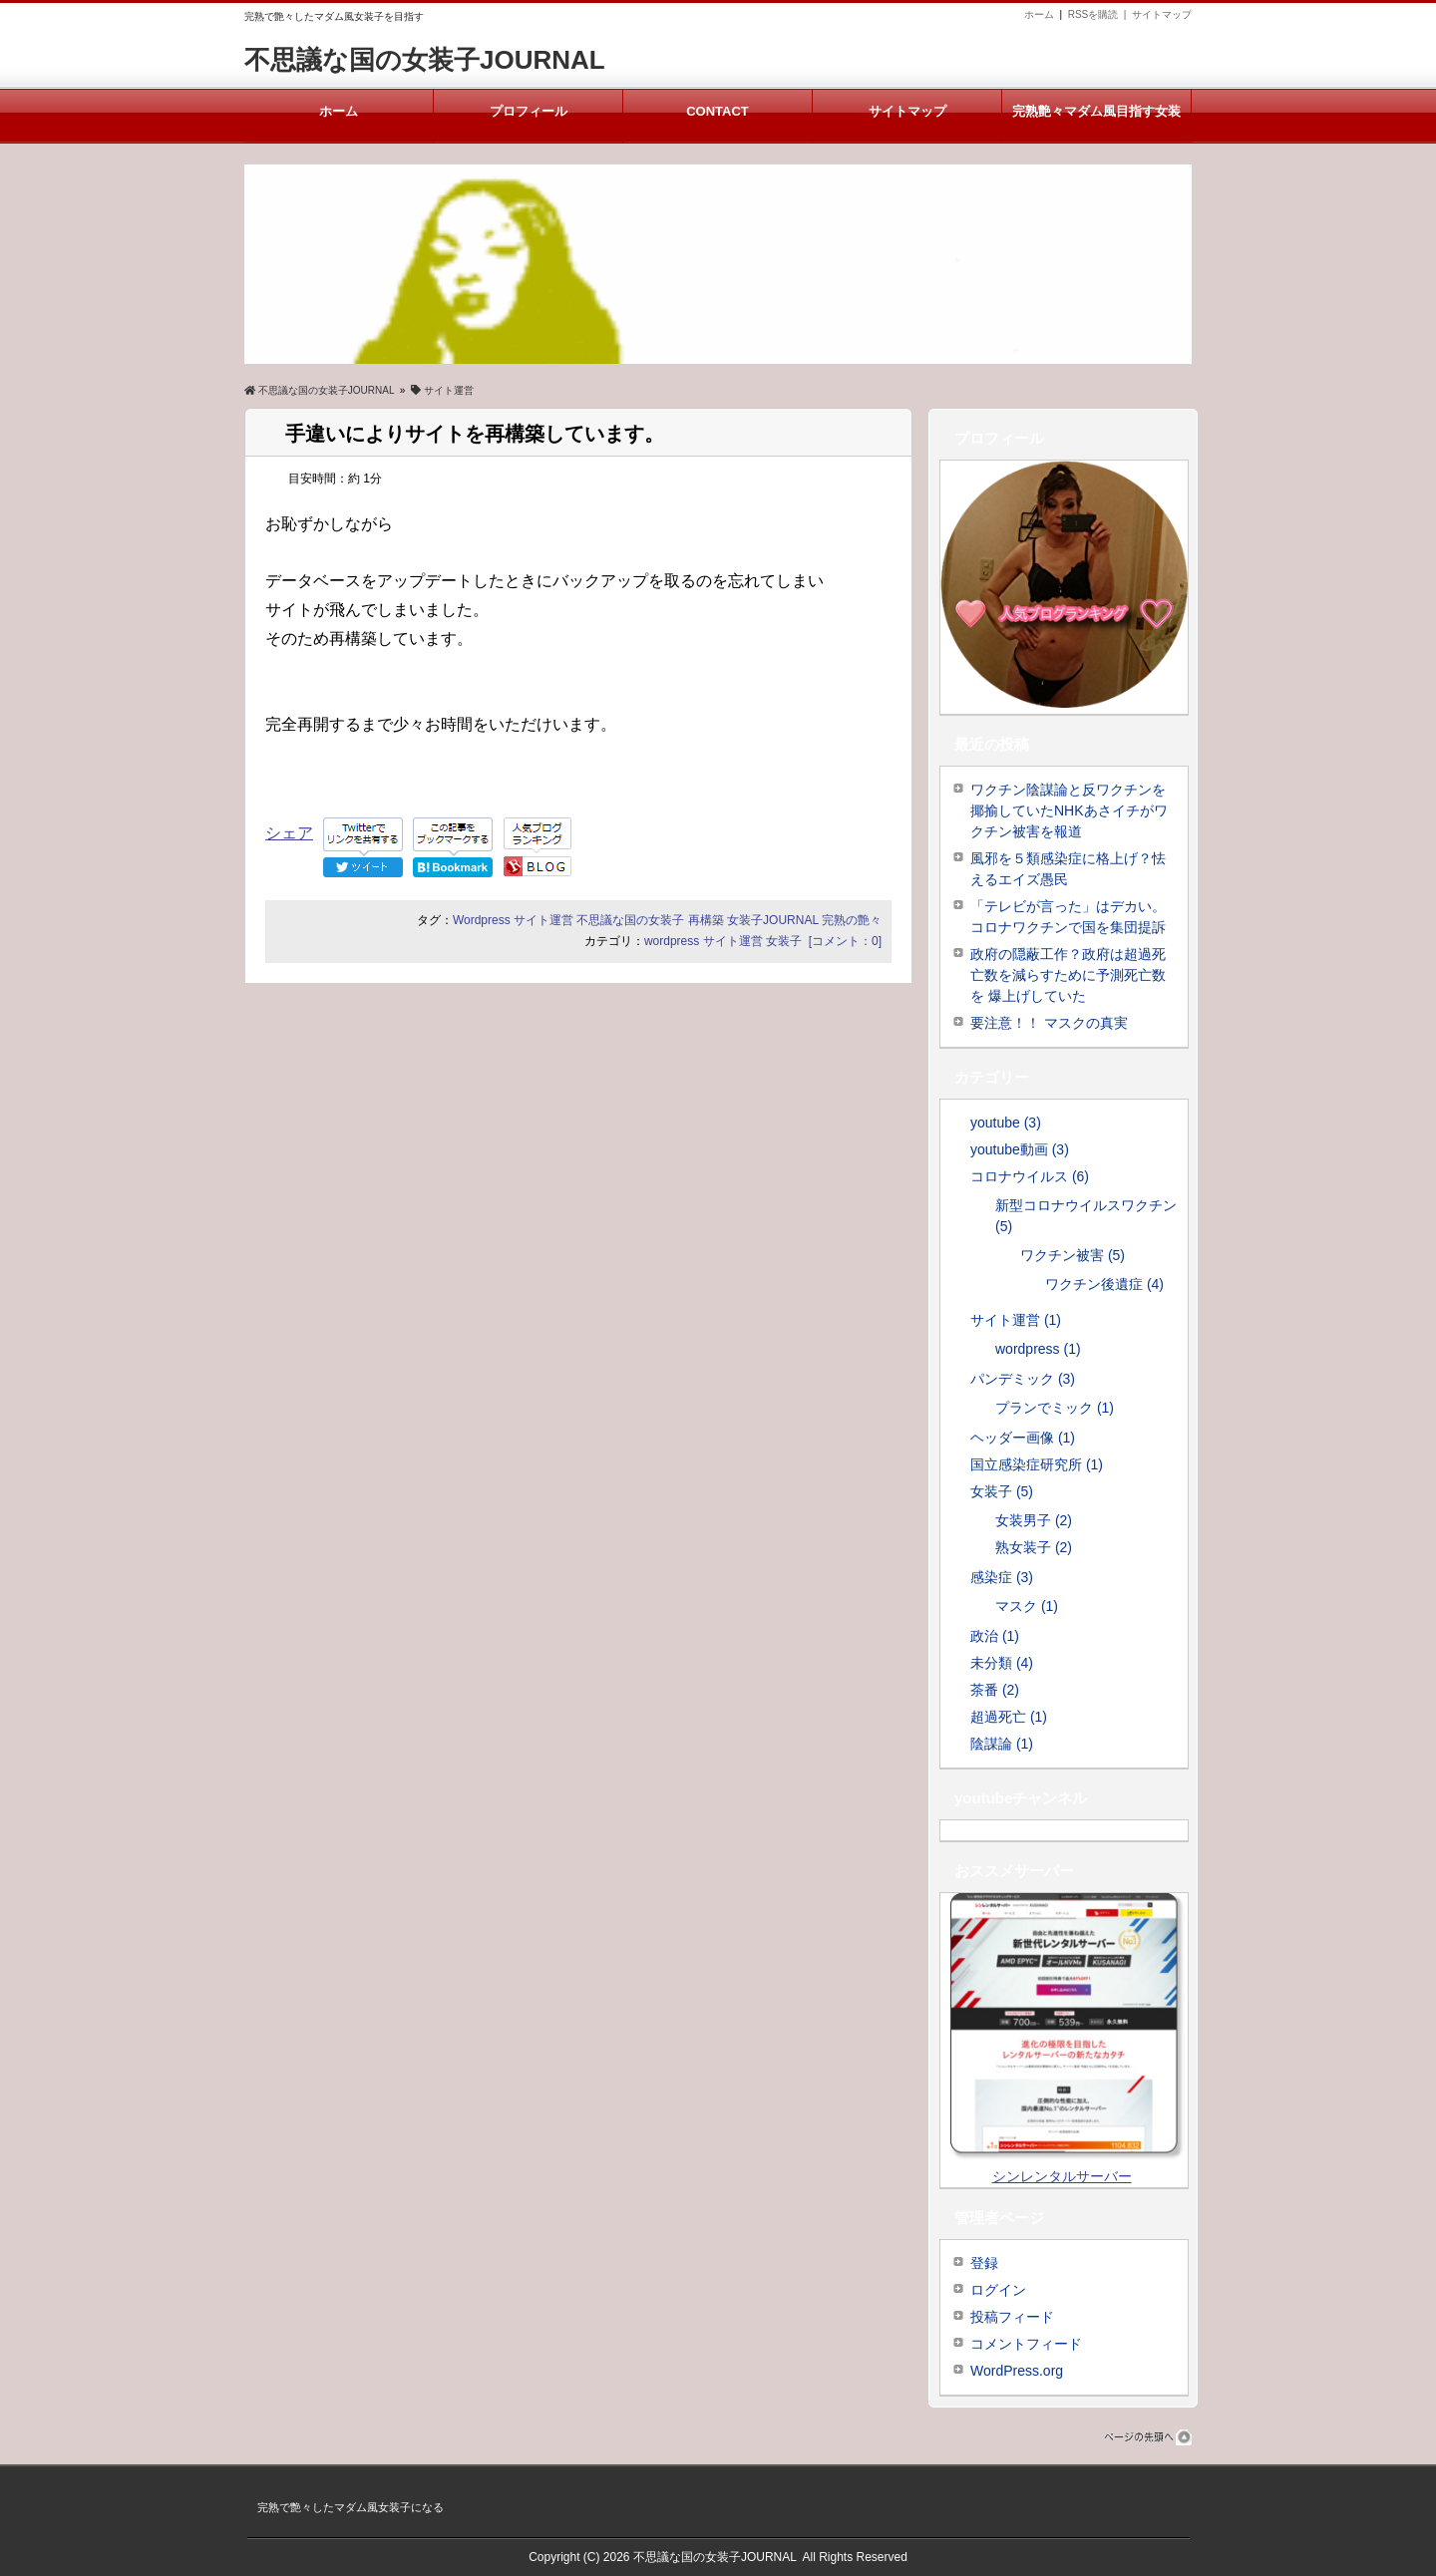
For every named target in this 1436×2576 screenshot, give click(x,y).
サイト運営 (543, 920)
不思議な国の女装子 (630, 920)
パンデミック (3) (1022, 1379)
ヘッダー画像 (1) (1022, 1438)
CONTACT (717, 112)
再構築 (706, 920)
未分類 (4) (1001, 1663)
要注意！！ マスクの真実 (1049, 1023)
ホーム (1039, 14)
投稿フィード (1012, 2317)
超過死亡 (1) (1008, 1717)
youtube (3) (1005, 1122)
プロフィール (528, 112)
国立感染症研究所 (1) (1036, 1464)
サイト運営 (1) (1015, 1320)
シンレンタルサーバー (1062, 2176)
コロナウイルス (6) (1029, 1176)
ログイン (998, 2290)
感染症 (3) (1001, 1577)
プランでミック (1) (1054, 1408)
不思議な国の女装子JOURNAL (424, 60)
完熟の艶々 (852, 920)
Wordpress (482, 920)
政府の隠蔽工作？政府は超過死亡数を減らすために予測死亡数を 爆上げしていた (1068, 975)
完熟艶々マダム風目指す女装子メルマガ (1096, 124)
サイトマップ (1162, 14)
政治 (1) (994, 1636)
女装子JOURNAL (773, 920)
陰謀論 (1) (1001, 1744)
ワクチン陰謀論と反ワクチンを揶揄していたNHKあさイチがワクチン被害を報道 (1069, 810)
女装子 (784, 941)
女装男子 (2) (1033, 1520)
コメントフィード (1026, 2344)
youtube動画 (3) (1019, 1149)
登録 (984, 2263)
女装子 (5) (1001, 1491)
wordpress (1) (1038, 1349)
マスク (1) (1026, 1606)
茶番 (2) (994, 1690)
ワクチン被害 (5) (1072, 1255)
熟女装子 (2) (1033, 1547)
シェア (289, 832)
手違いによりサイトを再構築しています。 (474, 434)
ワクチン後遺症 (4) (1104, 1284)
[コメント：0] (845, 941)
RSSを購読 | (1100, 14)
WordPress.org (1016, 2371)
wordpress (671, 941)
